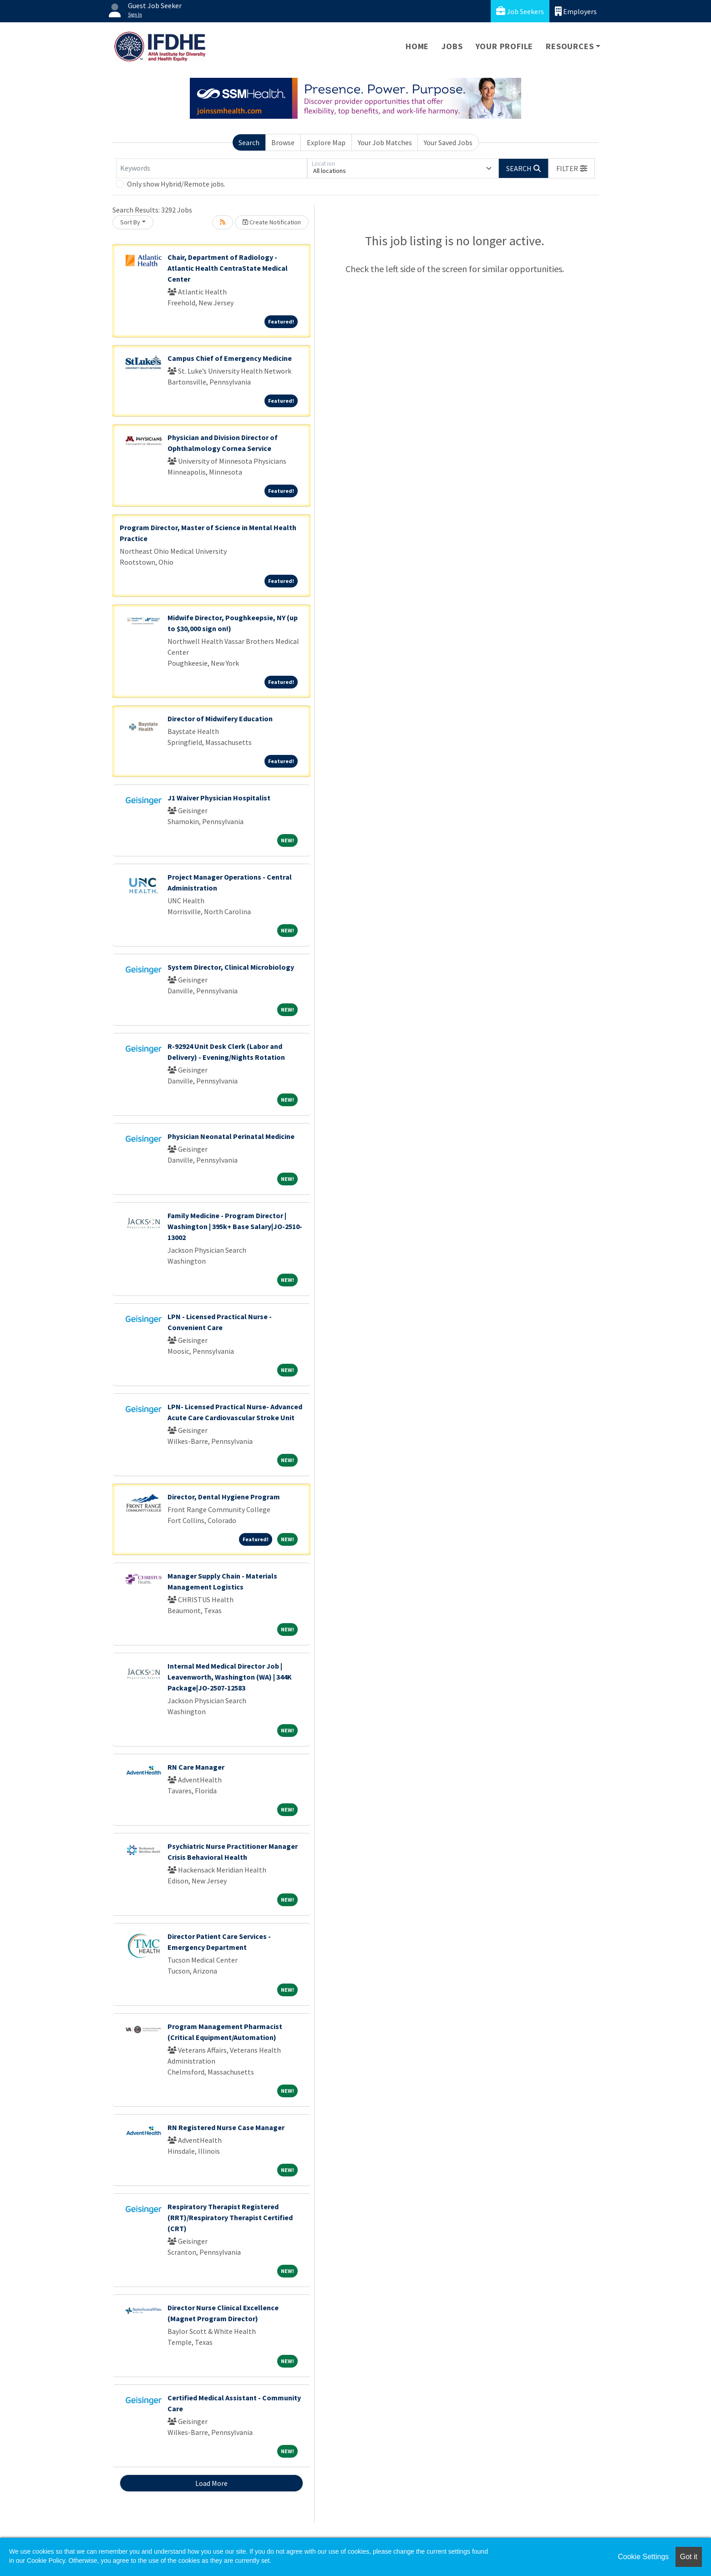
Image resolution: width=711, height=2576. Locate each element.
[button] (571, 168)
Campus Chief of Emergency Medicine (230, 358)
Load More (211, 2483)
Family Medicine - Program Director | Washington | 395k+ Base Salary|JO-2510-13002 (235, 1226)
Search (249, 142)
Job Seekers (520, 11)
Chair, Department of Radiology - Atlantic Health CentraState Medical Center (228, 268)
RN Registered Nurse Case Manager (226, 2127)
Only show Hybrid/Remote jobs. (176, 183)
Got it (688, 2557)
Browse (283, 142)
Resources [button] (570, 46)
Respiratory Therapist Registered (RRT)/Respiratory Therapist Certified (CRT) (230, 2217)
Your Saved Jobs (448, 142)
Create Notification (272, 222)
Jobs (452, 46)
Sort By (130, 222)
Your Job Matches (385, 142)
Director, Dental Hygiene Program (224, 1496)
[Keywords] (211, 168)
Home (417, 46)
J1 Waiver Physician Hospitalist (219, 797)
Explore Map (326, 142)
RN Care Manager (196, 1766)
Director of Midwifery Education (220, 718)
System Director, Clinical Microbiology (231, 967)
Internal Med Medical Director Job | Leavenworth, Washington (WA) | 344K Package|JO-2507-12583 (230, 1676)
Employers (576, 11)
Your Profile (504, 46)
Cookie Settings (643, 2557)
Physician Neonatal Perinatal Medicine (231, 1136)
